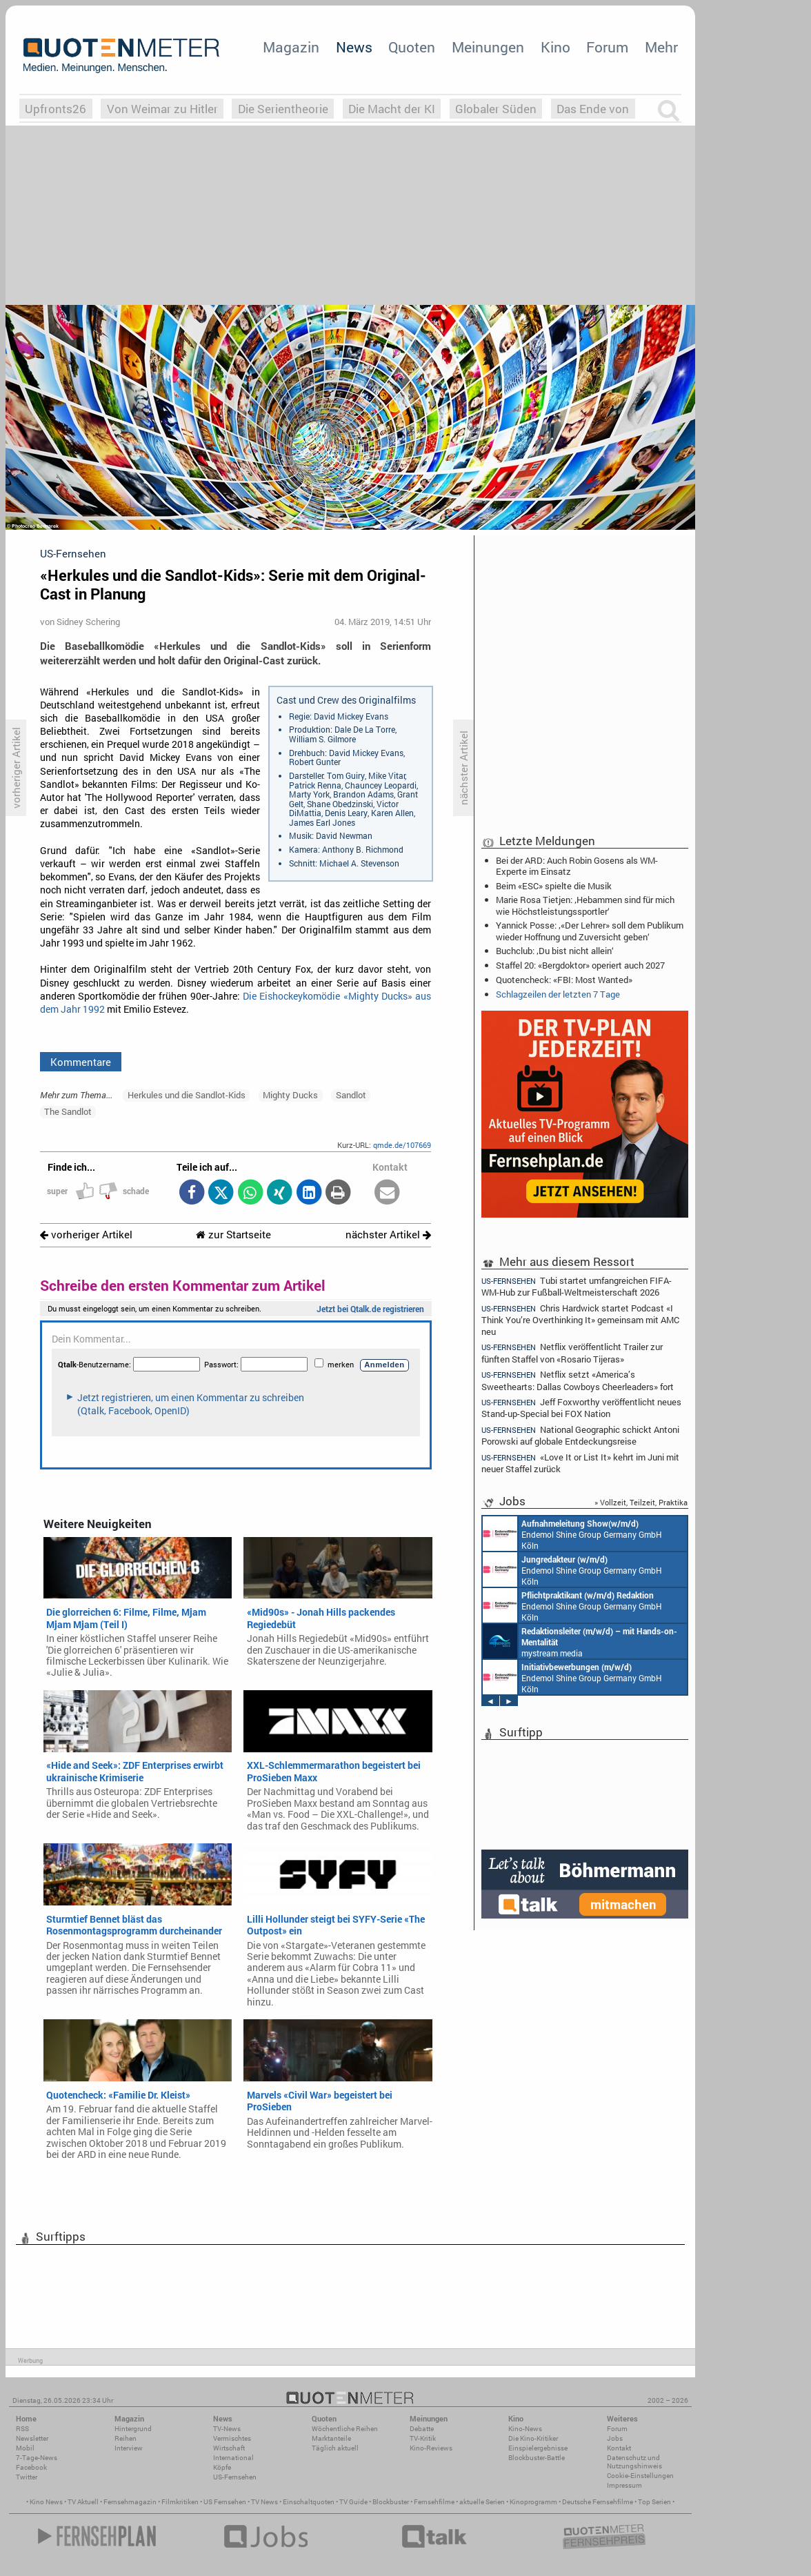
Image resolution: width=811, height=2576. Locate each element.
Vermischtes (232, 2438)
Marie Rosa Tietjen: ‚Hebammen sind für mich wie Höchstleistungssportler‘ (585, 905)
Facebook (31, 2467)
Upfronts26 (55, 109)
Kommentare (80, 1062)
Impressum (624, 2485)
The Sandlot (68, 1111)
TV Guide (353, 2501)
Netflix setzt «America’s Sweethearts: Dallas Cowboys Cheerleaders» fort (577, 1380)
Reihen (125, 2438)
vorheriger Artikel (86, 1234)
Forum (607, 47)
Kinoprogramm (533, 2501)
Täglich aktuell (335, 2448)
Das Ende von (593, 109)
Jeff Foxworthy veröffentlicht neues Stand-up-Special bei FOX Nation (581, 1407)
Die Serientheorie (283, 109)
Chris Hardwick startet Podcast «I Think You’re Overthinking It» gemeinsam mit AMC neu (580, 1319)
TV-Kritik (423, 2438)
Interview (128, 2448)
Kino (555, 47)
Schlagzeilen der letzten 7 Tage (558, 994)
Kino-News (525, 2428)
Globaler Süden (496, 109)
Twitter (26, 2477)
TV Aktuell (83, 2501)
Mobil (25, 2448)
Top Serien (654, 2501)
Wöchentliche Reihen (345, 2428)
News (354, 47)
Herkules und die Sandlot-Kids (187, 1094)
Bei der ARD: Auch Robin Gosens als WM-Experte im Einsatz (577, 866)
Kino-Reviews (431, 2448)
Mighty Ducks (290, 1094)
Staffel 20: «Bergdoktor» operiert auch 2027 (580, 965)
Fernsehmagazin (130, 2501)
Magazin (291, 47)
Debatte (422, 2428)
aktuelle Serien (482, 2501)
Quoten (411, 47)
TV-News (227, 2428)
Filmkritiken (180, 2501)
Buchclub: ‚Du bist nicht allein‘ (555, 950)
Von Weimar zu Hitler (162, 109)
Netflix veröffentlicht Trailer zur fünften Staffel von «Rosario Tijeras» (572, 1352)
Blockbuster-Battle (536, 2457)
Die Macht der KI (391, 109)
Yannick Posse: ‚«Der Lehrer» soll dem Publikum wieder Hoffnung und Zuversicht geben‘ (589, 930)
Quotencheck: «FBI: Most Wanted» (564, 979)
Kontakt (619, 2448)
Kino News (46, 2501)
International (233, 2457)
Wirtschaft (229, 2448)
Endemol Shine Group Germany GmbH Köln (572, 1533)
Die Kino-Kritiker (533, 2438)
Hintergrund (133, 2428)
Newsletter (32, 2438)
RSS (22, 2428)
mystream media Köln (580, 1641)
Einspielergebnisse (538, 2448)
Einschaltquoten (308, 2501)
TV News (264, 2501)
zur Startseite (233, 1234)
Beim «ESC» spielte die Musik (554, 886)
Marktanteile (331, 2438)
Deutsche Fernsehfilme (597, 2501)
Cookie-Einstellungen (640, 2475)
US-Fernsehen (235, 2477)
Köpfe (222, 2467)
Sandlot (351, 1094)
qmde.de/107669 (402, 1145)
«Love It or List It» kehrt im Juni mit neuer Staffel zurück (580, 1463)
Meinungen (488, 47)
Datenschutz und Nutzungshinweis (634, 2461)
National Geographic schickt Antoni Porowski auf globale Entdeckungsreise (580, 1435)
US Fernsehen (224, 2501)
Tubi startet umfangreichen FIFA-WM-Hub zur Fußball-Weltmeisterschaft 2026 (576, 1286)
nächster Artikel (388, 1234)
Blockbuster (390, 2501)
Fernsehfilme (434, 2501)
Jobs (615, 2438)
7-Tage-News (36, 2457)
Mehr (661, 47)
